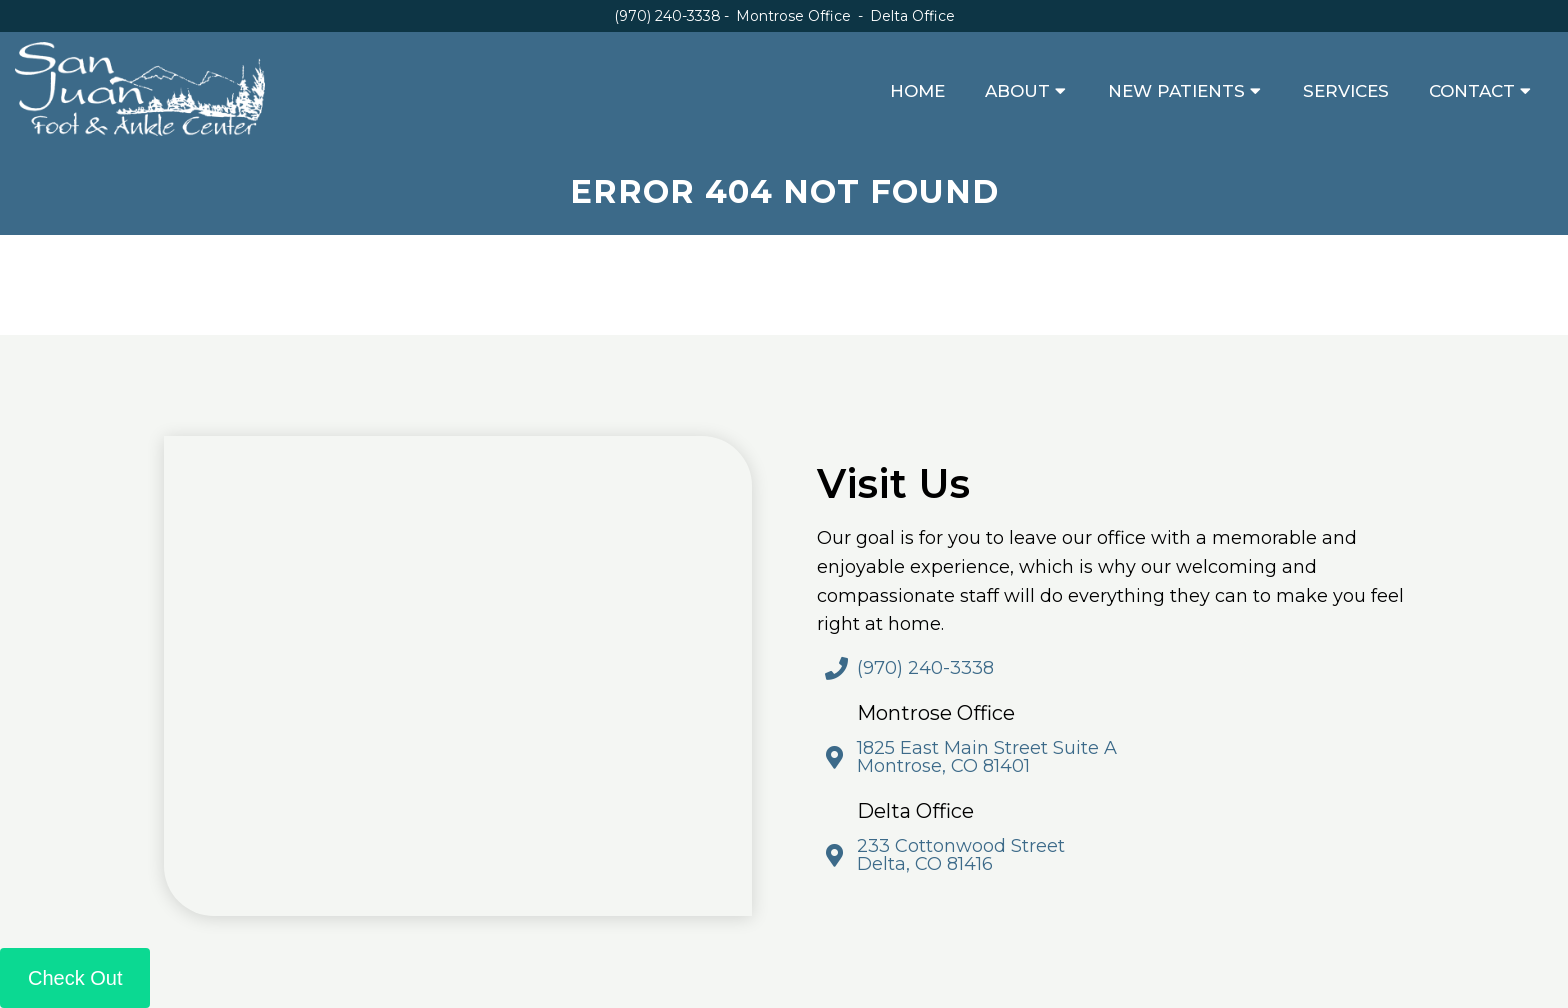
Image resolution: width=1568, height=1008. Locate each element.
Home (917, 91)
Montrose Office (795, 16)
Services (1346, 91)
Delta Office (912, 16)
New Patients (1176, 91)
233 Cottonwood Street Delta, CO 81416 (961, 855)
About (1017, 91)
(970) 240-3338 (667, 16)
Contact (1472, 91)
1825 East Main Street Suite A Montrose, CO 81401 (987, 757)
